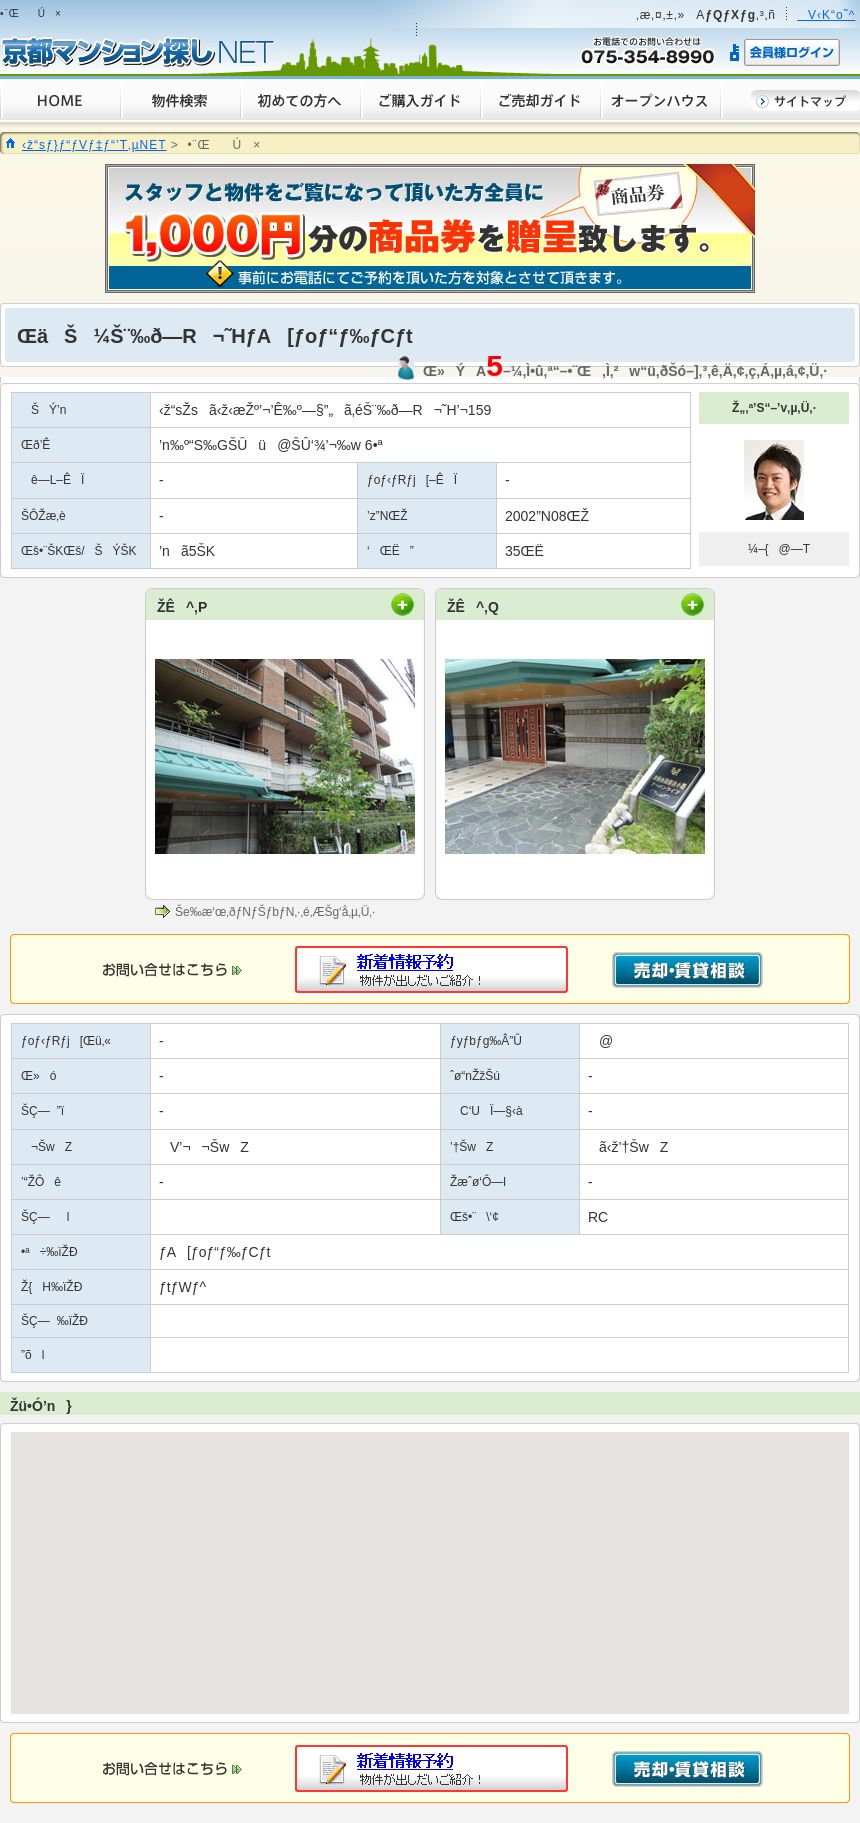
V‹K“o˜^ (826, 15)
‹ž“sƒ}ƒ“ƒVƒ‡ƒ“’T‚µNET (94, 145)
